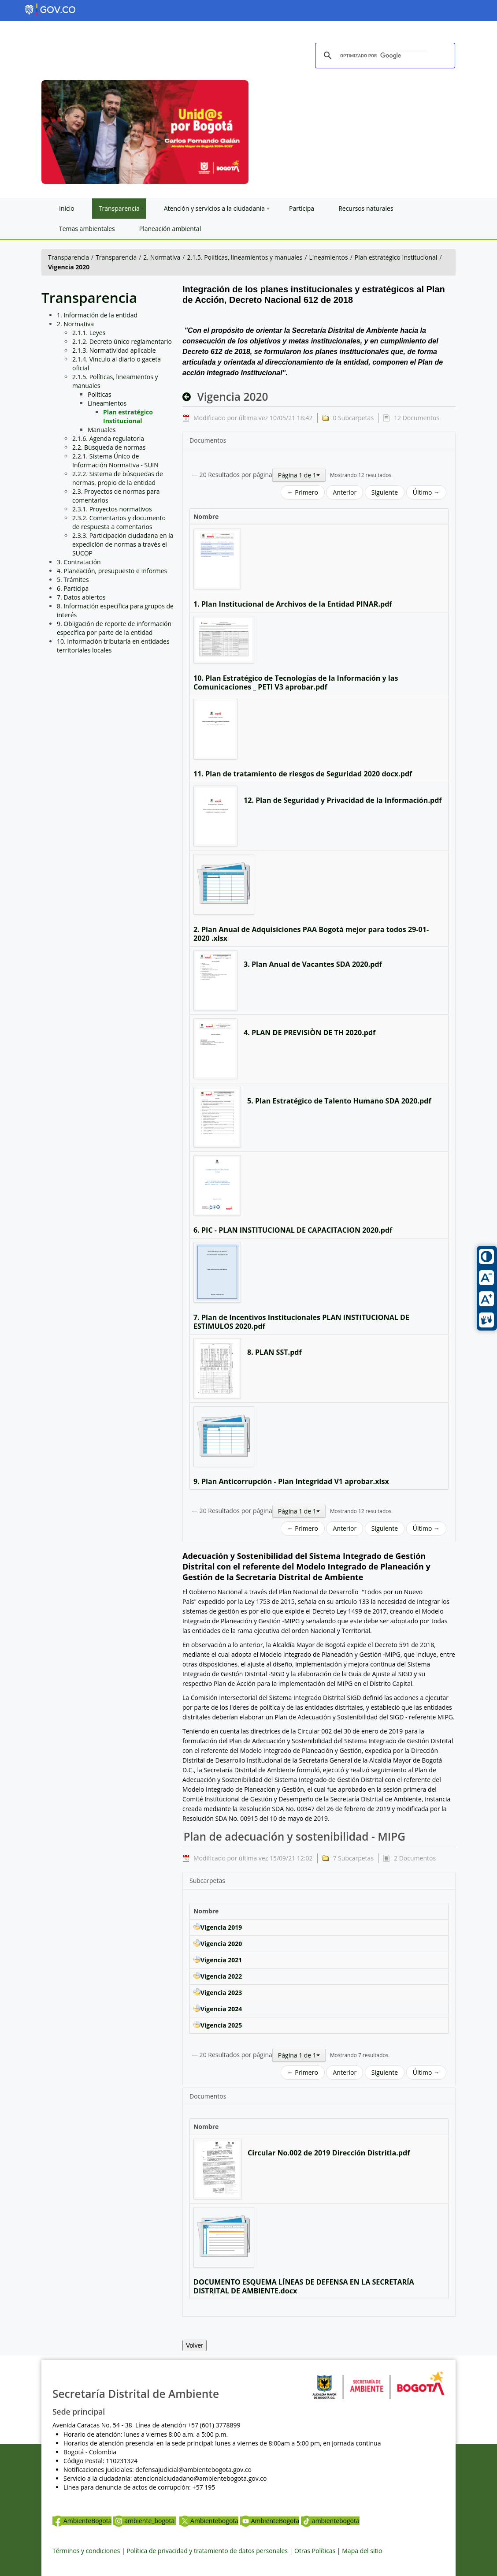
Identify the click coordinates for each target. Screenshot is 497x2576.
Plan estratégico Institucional (396, 257)
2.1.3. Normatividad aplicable (114, 350)
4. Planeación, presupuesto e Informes (112, 571)
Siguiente (384, 492)
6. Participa (73, 588)
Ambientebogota (208, 2520)
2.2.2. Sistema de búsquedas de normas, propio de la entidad (117, 478)
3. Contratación (79, 562)
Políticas (99, 394)
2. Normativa (161, 257)
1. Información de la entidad (97, 315)
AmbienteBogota (81, 2520)
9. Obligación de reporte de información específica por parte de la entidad (114, 628)
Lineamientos (328, 257)
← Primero (302, 492)
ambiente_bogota (144, 2520)
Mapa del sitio (362, 2550)
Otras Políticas (314, 2550)
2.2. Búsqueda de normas (109, 447)
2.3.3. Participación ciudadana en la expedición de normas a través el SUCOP (123, 544)
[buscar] (383, 56)
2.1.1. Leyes (88, 332)
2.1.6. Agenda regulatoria (108, 438)
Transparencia (68, 257)
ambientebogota (330, 2520)
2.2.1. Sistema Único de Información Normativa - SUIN (115, 460)
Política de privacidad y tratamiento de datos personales (207, 2550)
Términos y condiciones (86, 2550)
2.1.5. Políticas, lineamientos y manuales (245, 257)
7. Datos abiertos (81, 597)
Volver (194, 2345)
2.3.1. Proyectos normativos (112, 509)
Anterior (344, 492)
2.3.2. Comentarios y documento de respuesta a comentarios (119, 522)
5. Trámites (73, 579)
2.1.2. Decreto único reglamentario (122, 341)
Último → (426, 492)
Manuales (101, 429)
